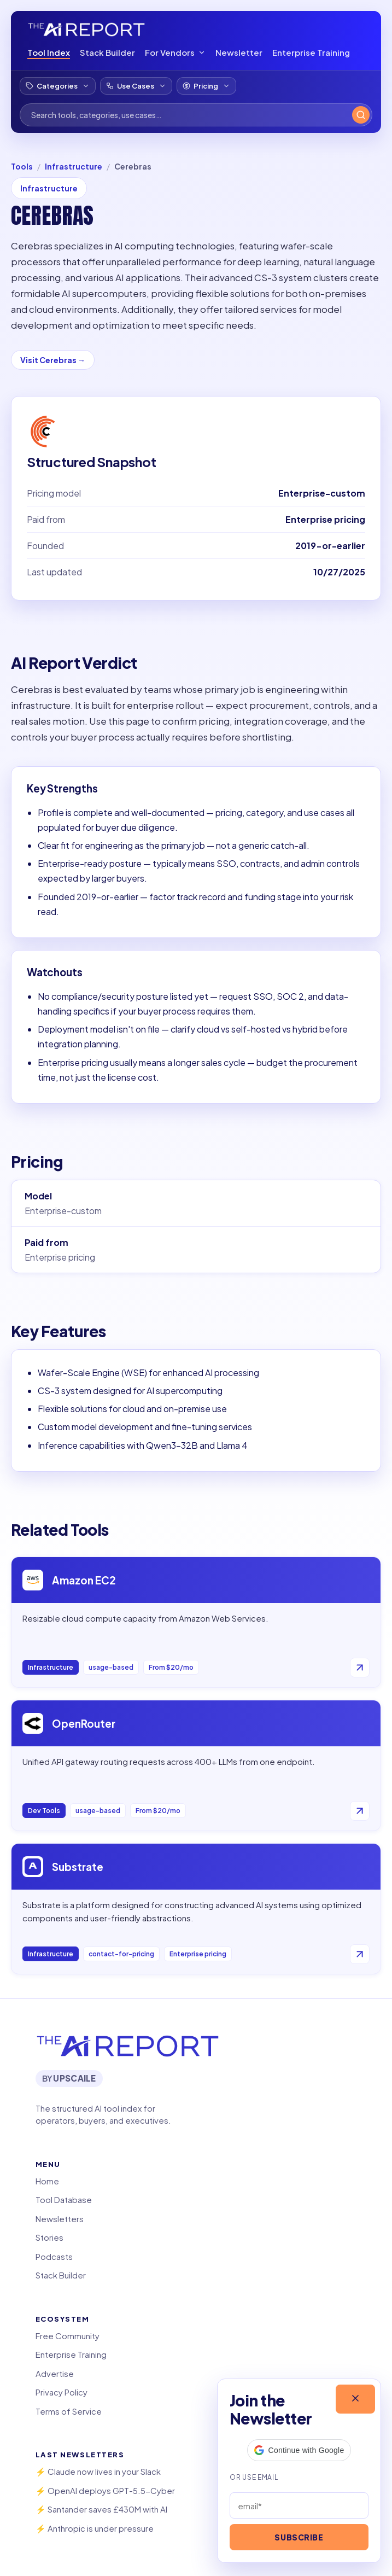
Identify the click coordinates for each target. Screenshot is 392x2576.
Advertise (55, 2373)
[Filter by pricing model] (206, 86)
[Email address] (299, 2505)
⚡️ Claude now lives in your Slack (98, 2471)
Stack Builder (107, 52)
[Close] (355, 2399)
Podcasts (54, 2256)
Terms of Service (69, 2411)
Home (47, 2181)
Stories (49, 2237)
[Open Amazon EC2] (196, 1622)
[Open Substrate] (196, 1909)
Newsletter (238, 52)
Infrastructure (73, 166)
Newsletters (60, 2218)
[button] (299, 2450)
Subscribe (298, 2537)
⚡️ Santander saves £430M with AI (101, 2509)
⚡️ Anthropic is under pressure (95, 2528)
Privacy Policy (61, 2392)
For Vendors (175, 52)
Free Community (68, 2335)
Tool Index (48, 52)
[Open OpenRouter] (196, 1765)
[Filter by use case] (136, 86)
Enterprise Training (311, 52)
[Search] (361, 115)
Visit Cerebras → (52, 360)
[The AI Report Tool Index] (86, 29)
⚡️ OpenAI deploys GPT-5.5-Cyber (105, 2490)
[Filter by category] (58, 86)
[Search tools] (191, 114)
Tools (22, 166)
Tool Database (64, 2199)
